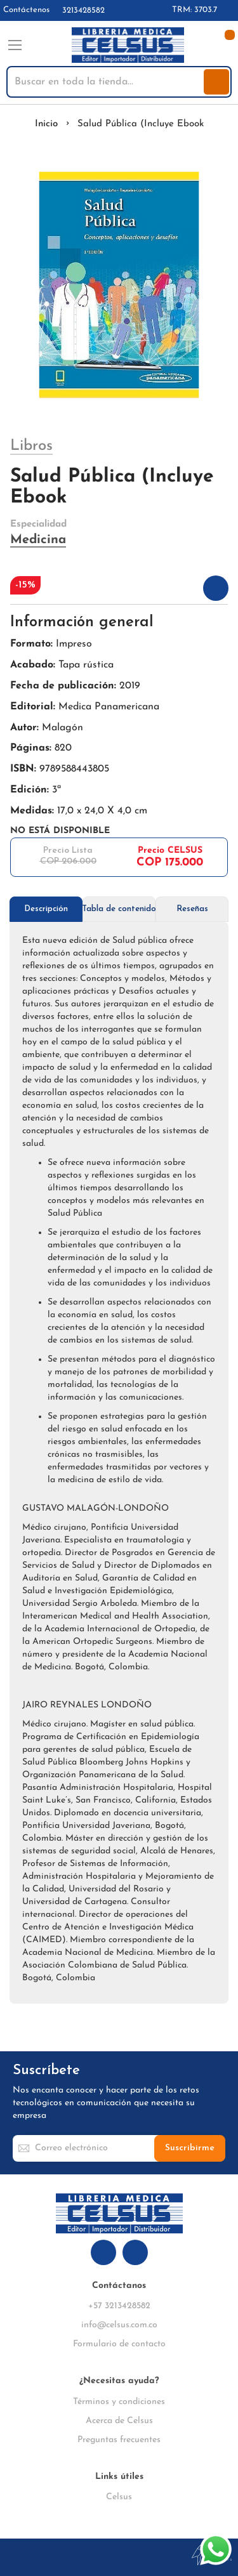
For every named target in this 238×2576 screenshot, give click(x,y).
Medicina (38, 540)
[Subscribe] (189, 2148)
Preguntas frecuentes (119, 2440)
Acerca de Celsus (119, 2421)
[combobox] (106, 82)
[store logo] (128, 45)
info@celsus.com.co (119, 2325)
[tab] (46, 909)
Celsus (119, 2497)
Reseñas (192, 909)
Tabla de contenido (119, 909)
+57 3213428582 (119, 2306)
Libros (31, 446)
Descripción (46, 909)
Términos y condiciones (119, 2402)
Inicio (46, 124)
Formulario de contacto (119, 2344)
